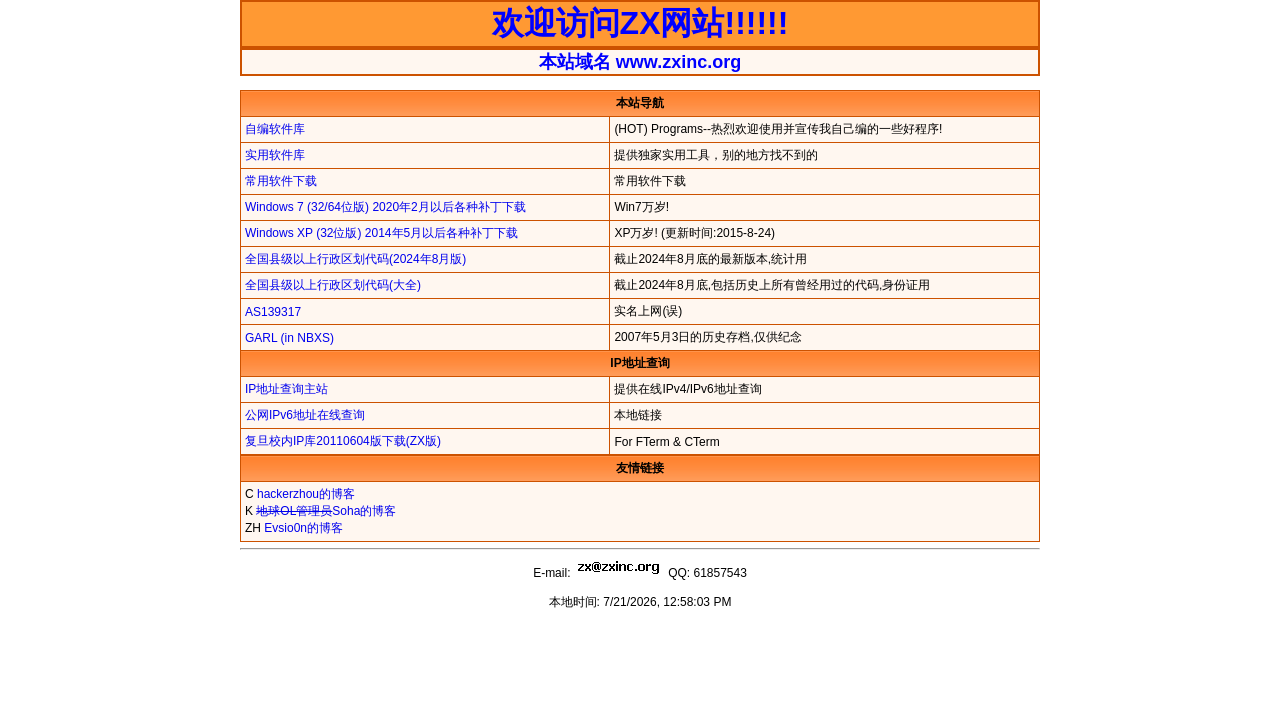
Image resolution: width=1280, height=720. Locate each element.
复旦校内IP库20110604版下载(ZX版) (343, 441)
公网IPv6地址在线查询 (305, 415)
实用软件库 (275, 155)
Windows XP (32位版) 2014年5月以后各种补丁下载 (381, 233)
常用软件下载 (281, 181)
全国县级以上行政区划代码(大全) (333, 285)
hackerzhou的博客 (306, 494)
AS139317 (273, 312)
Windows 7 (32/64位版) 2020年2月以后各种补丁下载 (385, 207)
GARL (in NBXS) (289, 338)
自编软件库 (275, 129)
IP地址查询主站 (286, 389)
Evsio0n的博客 (303, 528)
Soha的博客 (326, 511)
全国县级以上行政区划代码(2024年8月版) (355, 259)
